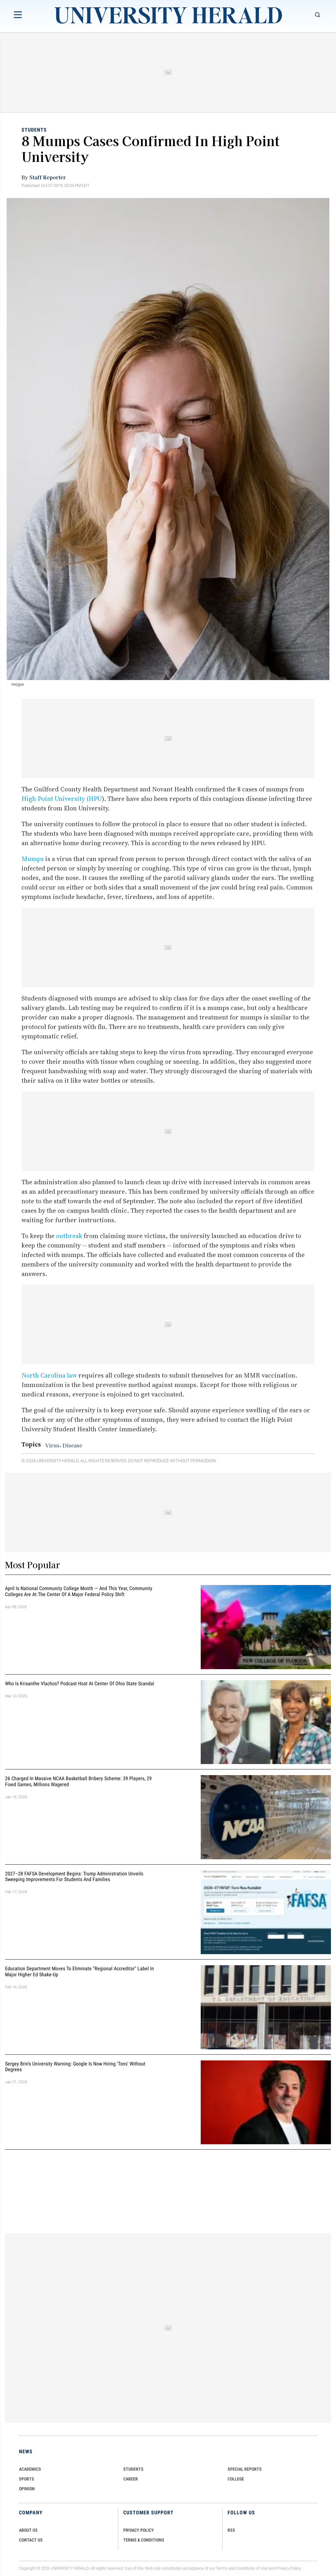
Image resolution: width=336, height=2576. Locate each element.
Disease (72, 1445)
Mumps (32, 858)
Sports (26, 2478)
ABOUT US (28, 2530)
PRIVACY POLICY (138, 2530)
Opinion (27, 2488)
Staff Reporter (47, 177)
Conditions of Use (252, 2568)
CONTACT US (31, 2539)
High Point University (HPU (61, 798)
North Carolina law (49, 1375)
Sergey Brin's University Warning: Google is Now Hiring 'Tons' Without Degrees (75, 2067)
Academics (30, 2469)
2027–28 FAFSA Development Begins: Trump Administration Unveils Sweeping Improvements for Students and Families (74, 1877)
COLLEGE (236, 2478)
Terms (222, 2568)
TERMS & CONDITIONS (143, 2539)
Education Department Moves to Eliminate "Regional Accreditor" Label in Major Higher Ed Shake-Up (79, 1972)
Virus (52, 1445)
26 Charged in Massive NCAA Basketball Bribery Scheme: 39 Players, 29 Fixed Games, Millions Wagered (78, 1781)
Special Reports (245, 2469)
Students (34, 130)
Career (130, 2478)
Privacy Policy (288, 2568)
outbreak (69, 1235)
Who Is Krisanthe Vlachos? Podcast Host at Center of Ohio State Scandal (79, 1684)
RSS (231, 2530)
